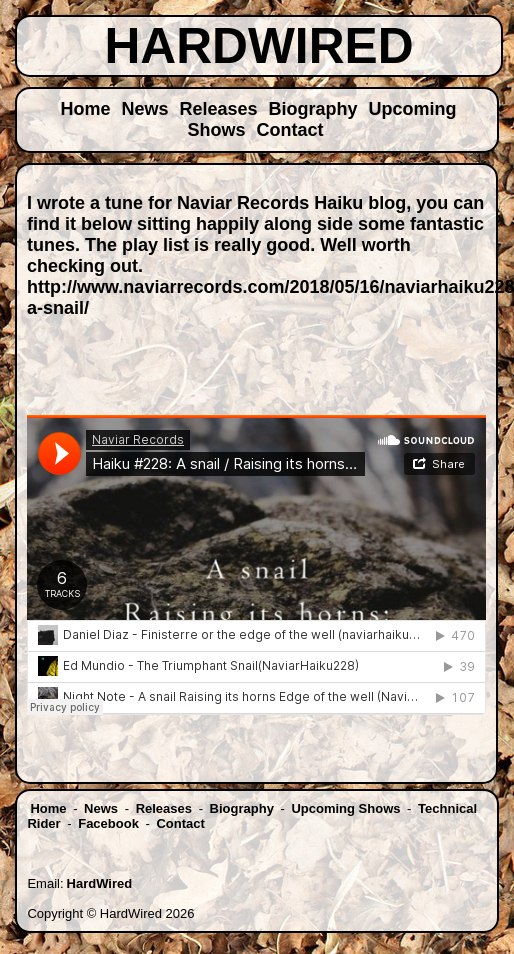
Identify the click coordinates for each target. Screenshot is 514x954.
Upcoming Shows (345, 808)
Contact (290, 130)
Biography (313, 109)
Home (85, 109)
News (144, 109)
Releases (218, 109)
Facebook (108, 823)
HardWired (100, 883)
